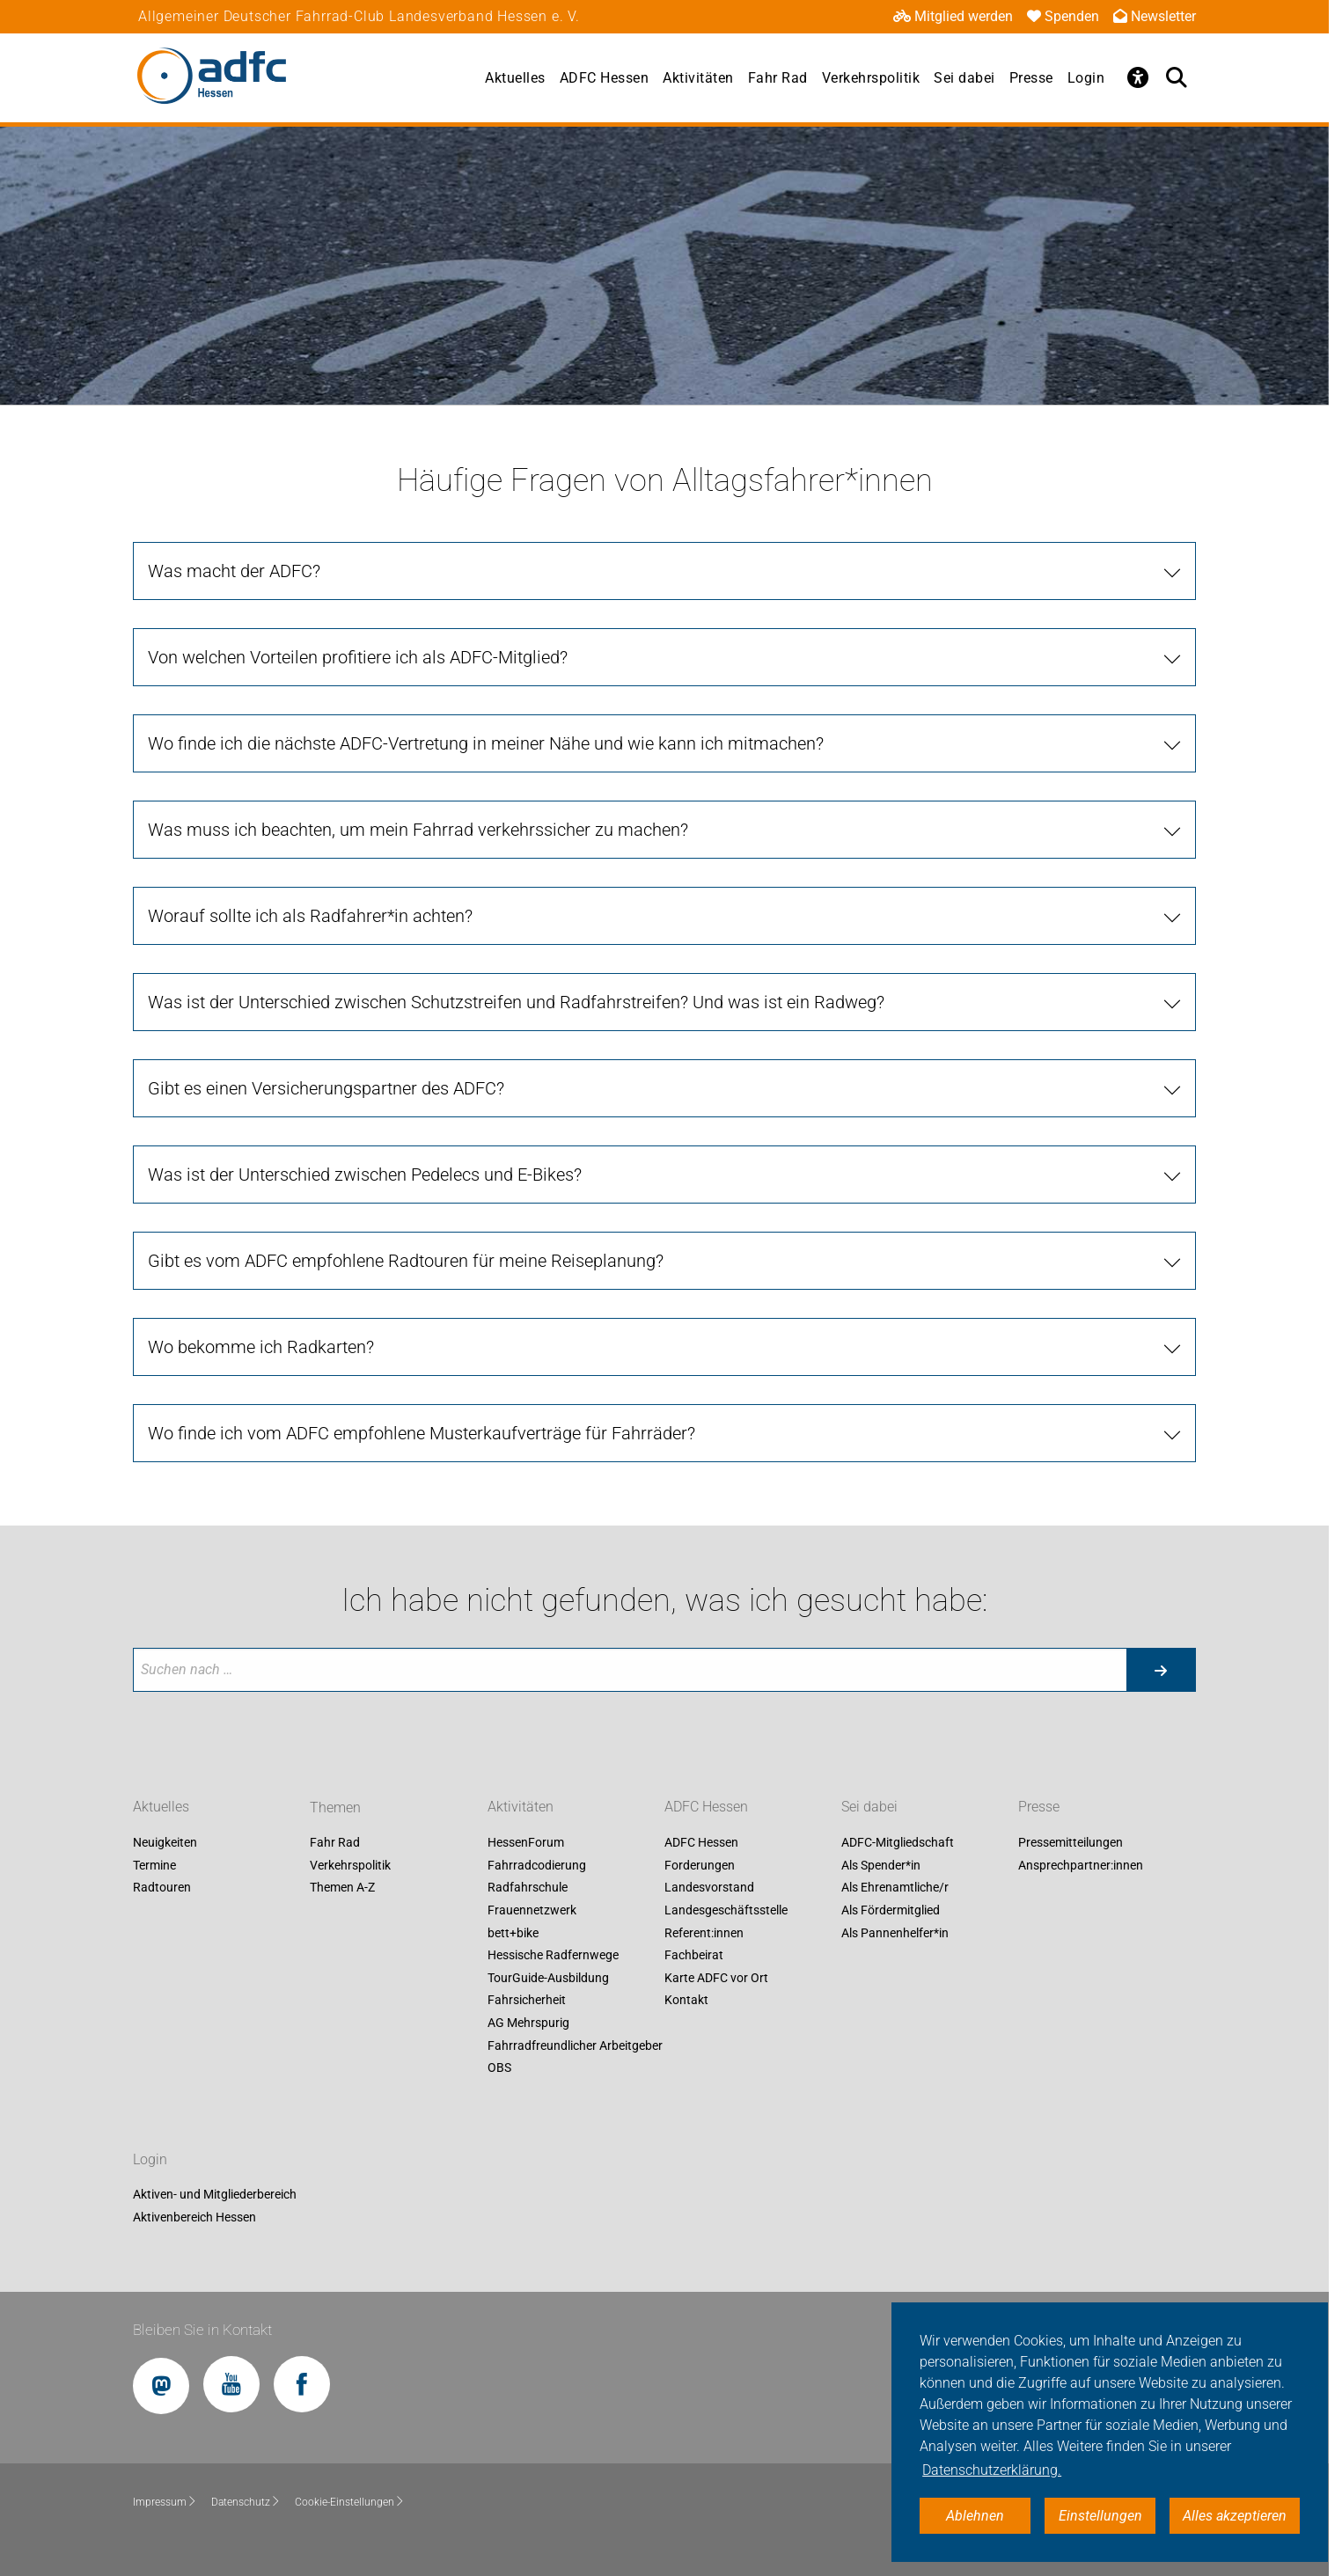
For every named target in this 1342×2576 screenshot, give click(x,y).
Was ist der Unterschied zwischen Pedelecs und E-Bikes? (365, 1174)
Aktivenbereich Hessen (194, 2217)
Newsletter (1154, 16)
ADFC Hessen (604, 78)
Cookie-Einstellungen (350, 2502)
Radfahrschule (528, 1888)
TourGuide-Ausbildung (548, 1978)
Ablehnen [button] (975, 2515)
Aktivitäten (698, 78)
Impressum (165, 2502)
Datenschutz (246, 2502)
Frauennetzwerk (532, 1910)
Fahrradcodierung (537, 1865)
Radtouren (162, 1888)
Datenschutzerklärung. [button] (991, 2470)
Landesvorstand (709, 1888)
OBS (499, 2068)
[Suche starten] (1160, 1670)
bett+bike (513, 1933)
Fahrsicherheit (527, 2001)
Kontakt (686, 2001)
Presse (1031, 78)
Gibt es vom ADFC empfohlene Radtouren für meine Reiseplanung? (406, 1260)
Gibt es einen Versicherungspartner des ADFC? (326, 1088)
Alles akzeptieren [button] (1235, 2515)
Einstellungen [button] (1100, 2515)
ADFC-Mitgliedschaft (897, 1843)
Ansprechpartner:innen (1080, 1865)
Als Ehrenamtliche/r (895, 1888)
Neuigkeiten (165, 1843)
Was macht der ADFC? (234, 571)
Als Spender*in (880, 1865)
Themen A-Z (342, 1888)
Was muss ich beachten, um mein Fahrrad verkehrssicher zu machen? (418, 829)
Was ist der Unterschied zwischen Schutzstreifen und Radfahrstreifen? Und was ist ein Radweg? (516, 1002)
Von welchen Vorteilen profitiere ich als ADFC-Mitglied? (358, 657)
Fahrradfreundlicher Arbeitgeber (575, 2045)
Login (1086, 78)
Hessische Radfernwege (553, 1956)
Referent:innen (704, 1933)
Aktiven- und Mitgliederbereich (215, 2195)
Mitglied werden (953, 16)
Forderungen (699, 1865)
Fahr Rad (778, 78)
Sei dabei (964, 78)
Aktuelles (515, 78)
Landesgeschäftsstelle (726, 1910)
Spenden (1063, 16)
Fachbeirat (693, 1956)
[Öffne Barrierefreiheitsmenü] (1137, 77)
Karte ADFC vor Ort (716, 1978)
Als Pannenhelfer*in (895, 1933)
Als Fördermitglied (890, 1910)
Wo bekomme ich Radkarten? (261, 1347)
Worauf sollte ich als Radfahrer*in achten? (310, 915)
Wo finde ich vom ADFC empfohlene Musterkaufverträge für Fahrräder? (421, 1433)
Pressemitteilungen (1070, 1843)
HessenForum (526, 1843)
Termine (154, 1865)
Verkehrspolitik (871, 78)
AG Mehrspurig (528, 2023)
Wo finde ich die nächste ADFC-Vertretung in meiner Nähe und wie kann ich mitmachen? (486, 743)
